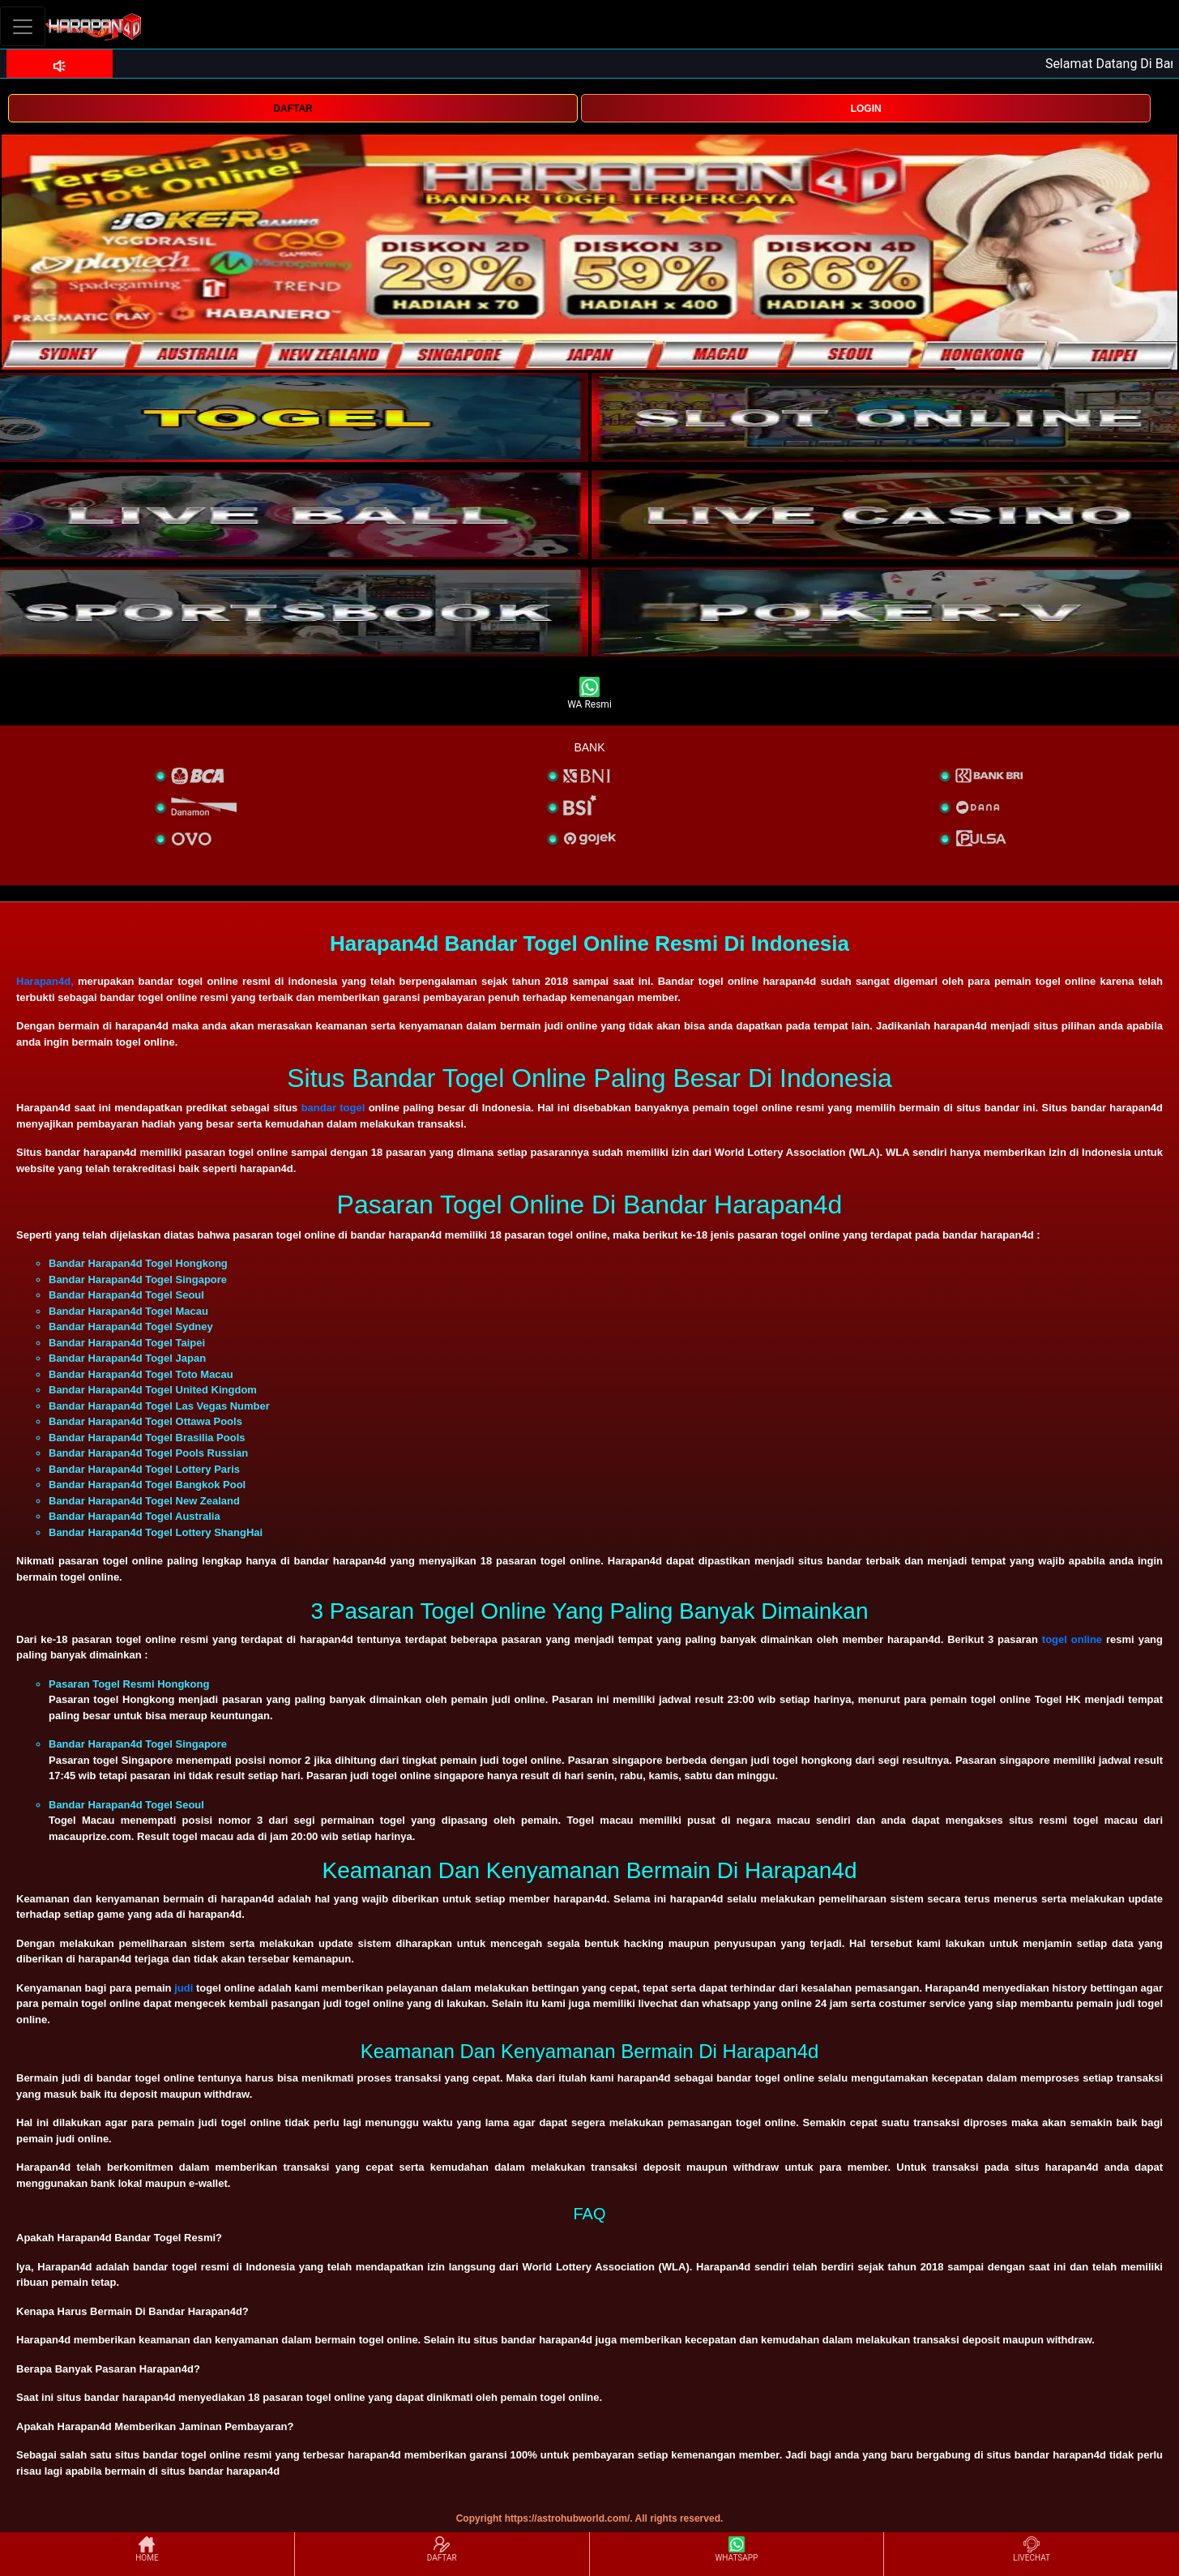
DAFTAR (292, 108)
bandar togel (333, 1108)
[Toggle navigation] (22, 26)
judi (183, 1988)
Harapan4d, (45, 981)
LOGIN (866, 108)
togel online (1072, 1639)
